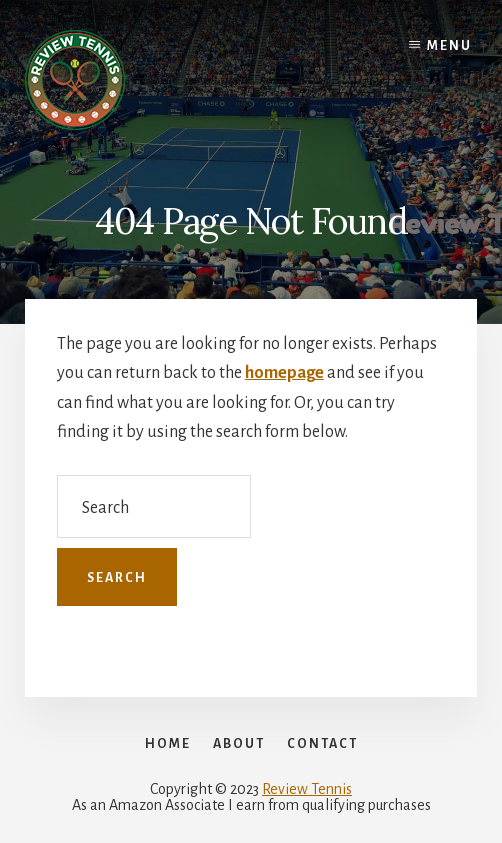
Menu (449, 46)
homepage (284, 373)
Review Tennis (307, 789)
